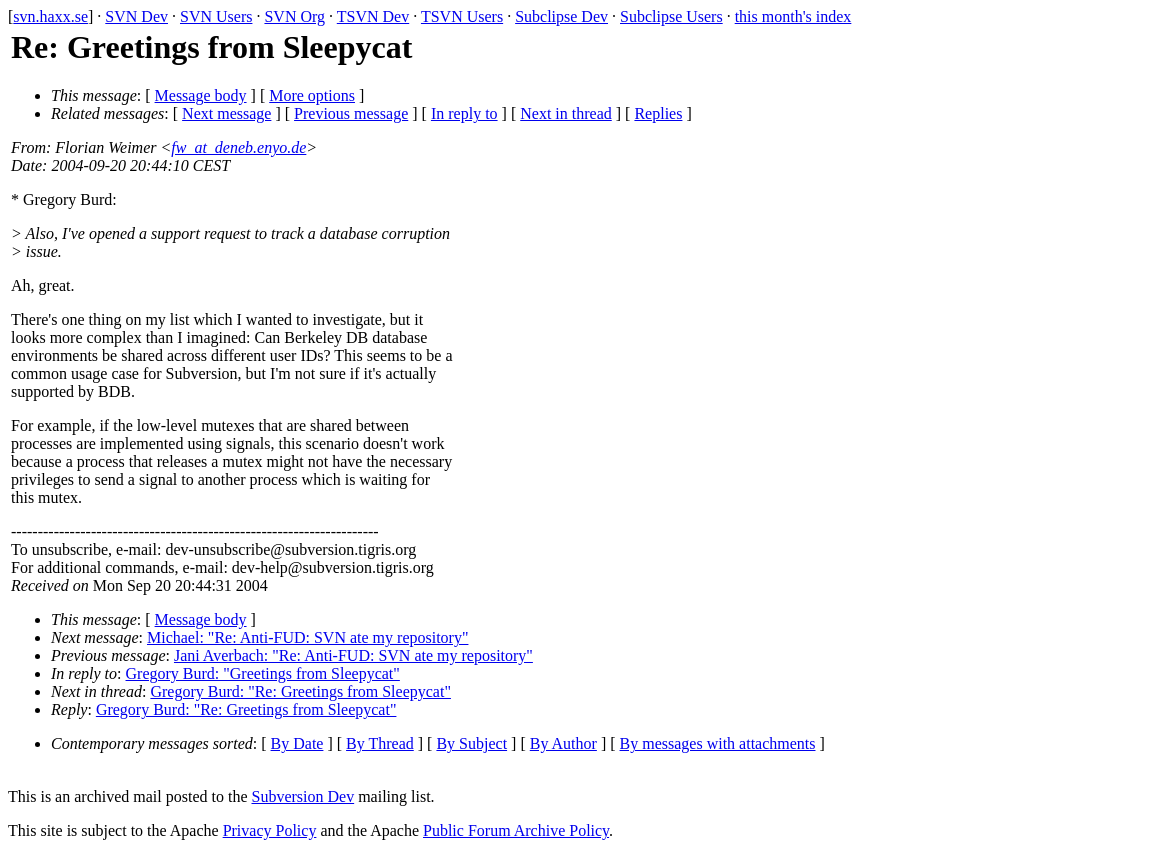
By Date (297, 743)
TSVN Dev (373, 16)
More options (312, 95)
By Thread (380, 743)
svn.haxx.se (50, 16)
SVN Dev (136, 16)
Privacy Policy (270, 830)
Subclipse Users (671, 16)
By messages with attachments (718, 743)
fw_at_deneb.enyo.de (238, 147)
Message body (201, 95)
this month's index (793, 16)
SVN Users (216, 16)
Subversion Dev (303, 796)
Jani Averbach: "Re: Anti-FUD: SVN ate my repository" (353, 655)
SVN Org (294, 16)
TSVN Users (462, 16)
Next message (226, 113)
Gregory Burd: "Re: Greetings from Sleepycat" (300, 691)
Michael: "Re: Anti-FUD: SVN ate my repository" (307, 637)
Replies (658, 113)
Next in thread (566, 113)
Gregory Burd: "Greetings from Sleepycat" (263, 673)
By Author (563, 743)
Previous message (351, 113)
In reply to (464, 113)
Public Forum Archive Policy (516, 830)
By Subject (471, 743)
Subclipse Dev (561, 16)
